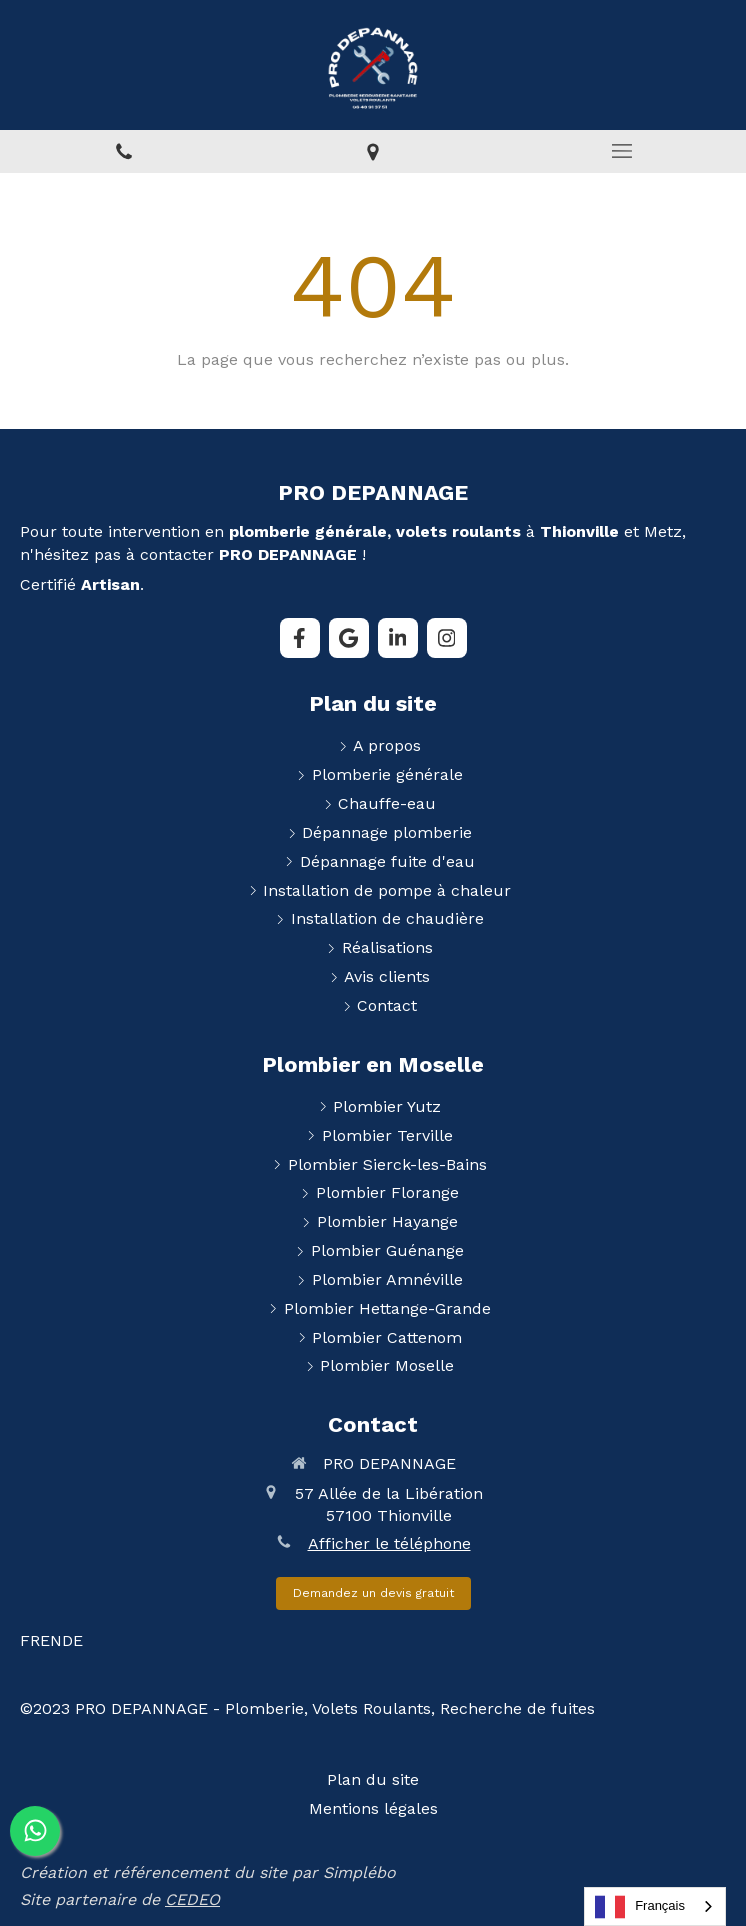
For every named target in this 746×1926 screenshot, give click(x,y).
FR (30, 1640)
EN (51, 1640)
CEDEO (192, 1899)
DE (72, 1640)
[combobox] (655, 1906)
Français (640, 1907)
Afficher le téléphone (389, 1543)
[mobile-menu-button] (621, 151)
